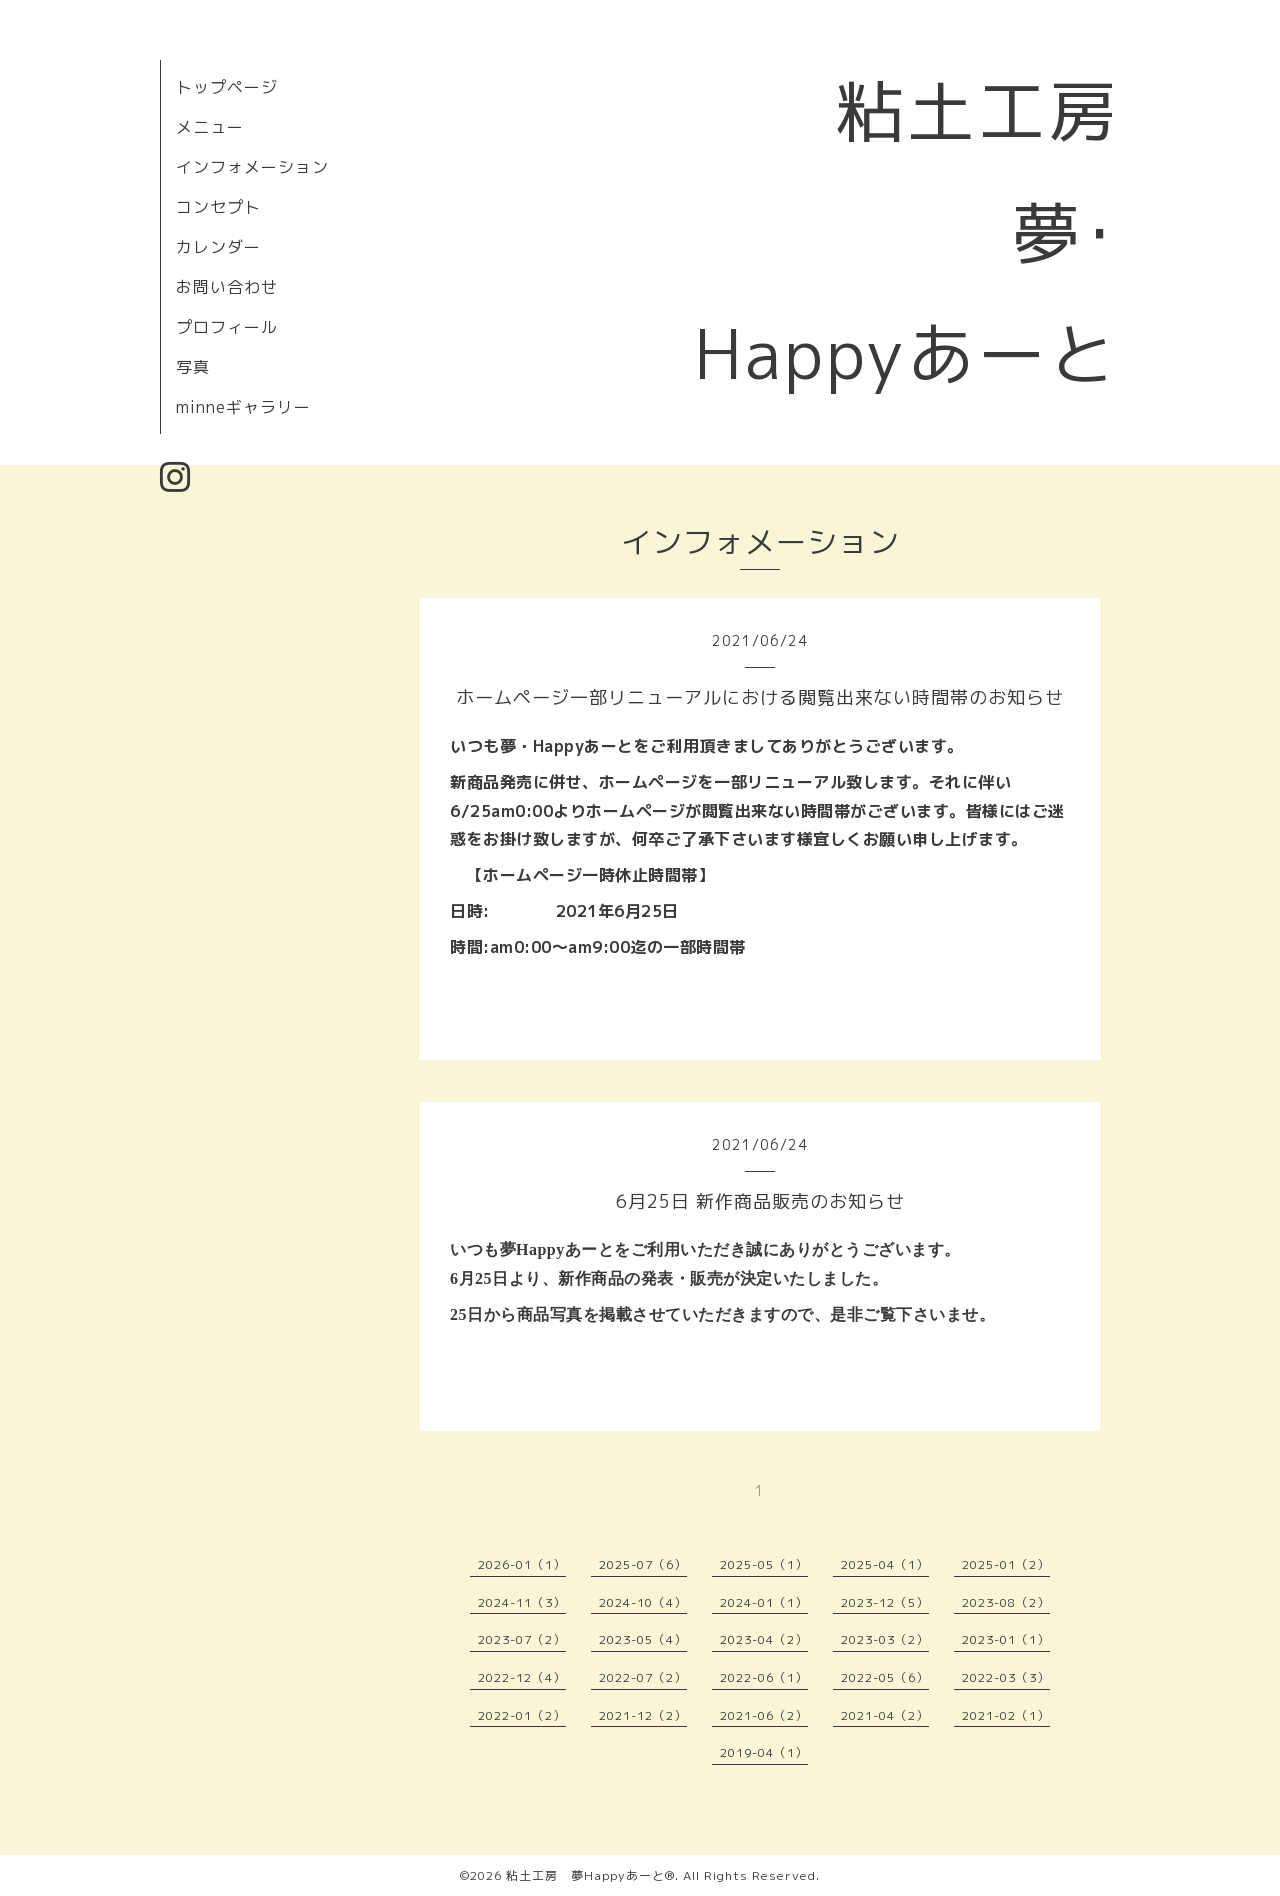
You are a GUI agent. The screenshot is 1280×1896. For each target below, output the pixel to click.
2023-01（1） (1006, 1639)
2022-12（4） (522, 1677)
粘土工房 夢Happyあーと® (590, 1875)
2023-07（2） (522, 1639)
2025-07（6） (643, 1564)
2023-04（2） (764, 1639)
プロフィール (227, 327)
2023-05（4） (643, 1639)
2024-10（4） (643, 1602)
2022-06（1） (764, 1677)
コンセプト (218, 207)
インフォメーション (252, 167)
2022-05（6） (885, 1677)
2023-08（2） (1006, 1602)
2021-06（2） (764, 1715)
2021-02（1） (1006, 1715)
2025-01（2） (1006, 1564)
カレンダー (218, 247)
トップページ (227, 87)
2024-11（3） (522, 1602)
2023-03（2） (885, 1639)
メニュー (210, 127)
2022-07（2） (643, 1677)
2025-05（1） (764, 1564)
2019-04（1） (764, 1752)
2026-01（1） (522, 1564)
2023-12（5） (885, 1602)
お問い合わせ (227, 287)
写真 (193, 367)
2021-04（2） (885, 1715)
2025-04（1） (885, 1564)
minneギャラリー (243, 407)
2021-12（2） (643, 1715)
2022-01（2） (522, 1715)
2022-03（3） (1006, 1677)
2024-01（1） (764, 1602)
